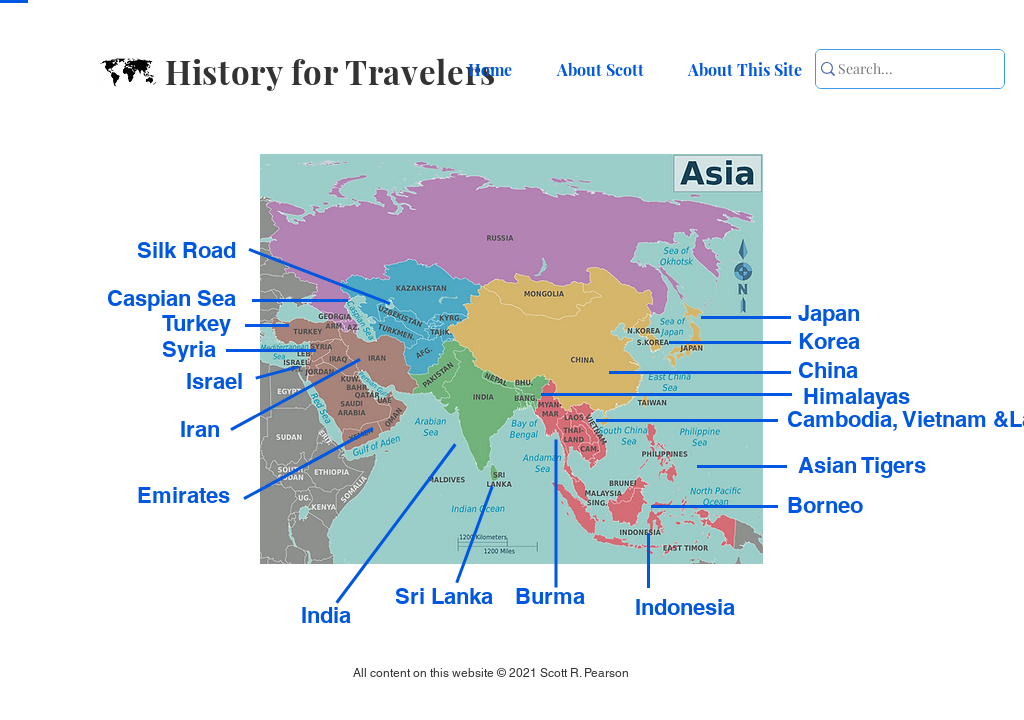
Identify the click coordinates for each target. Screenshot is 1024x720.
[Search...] (898, 69)
